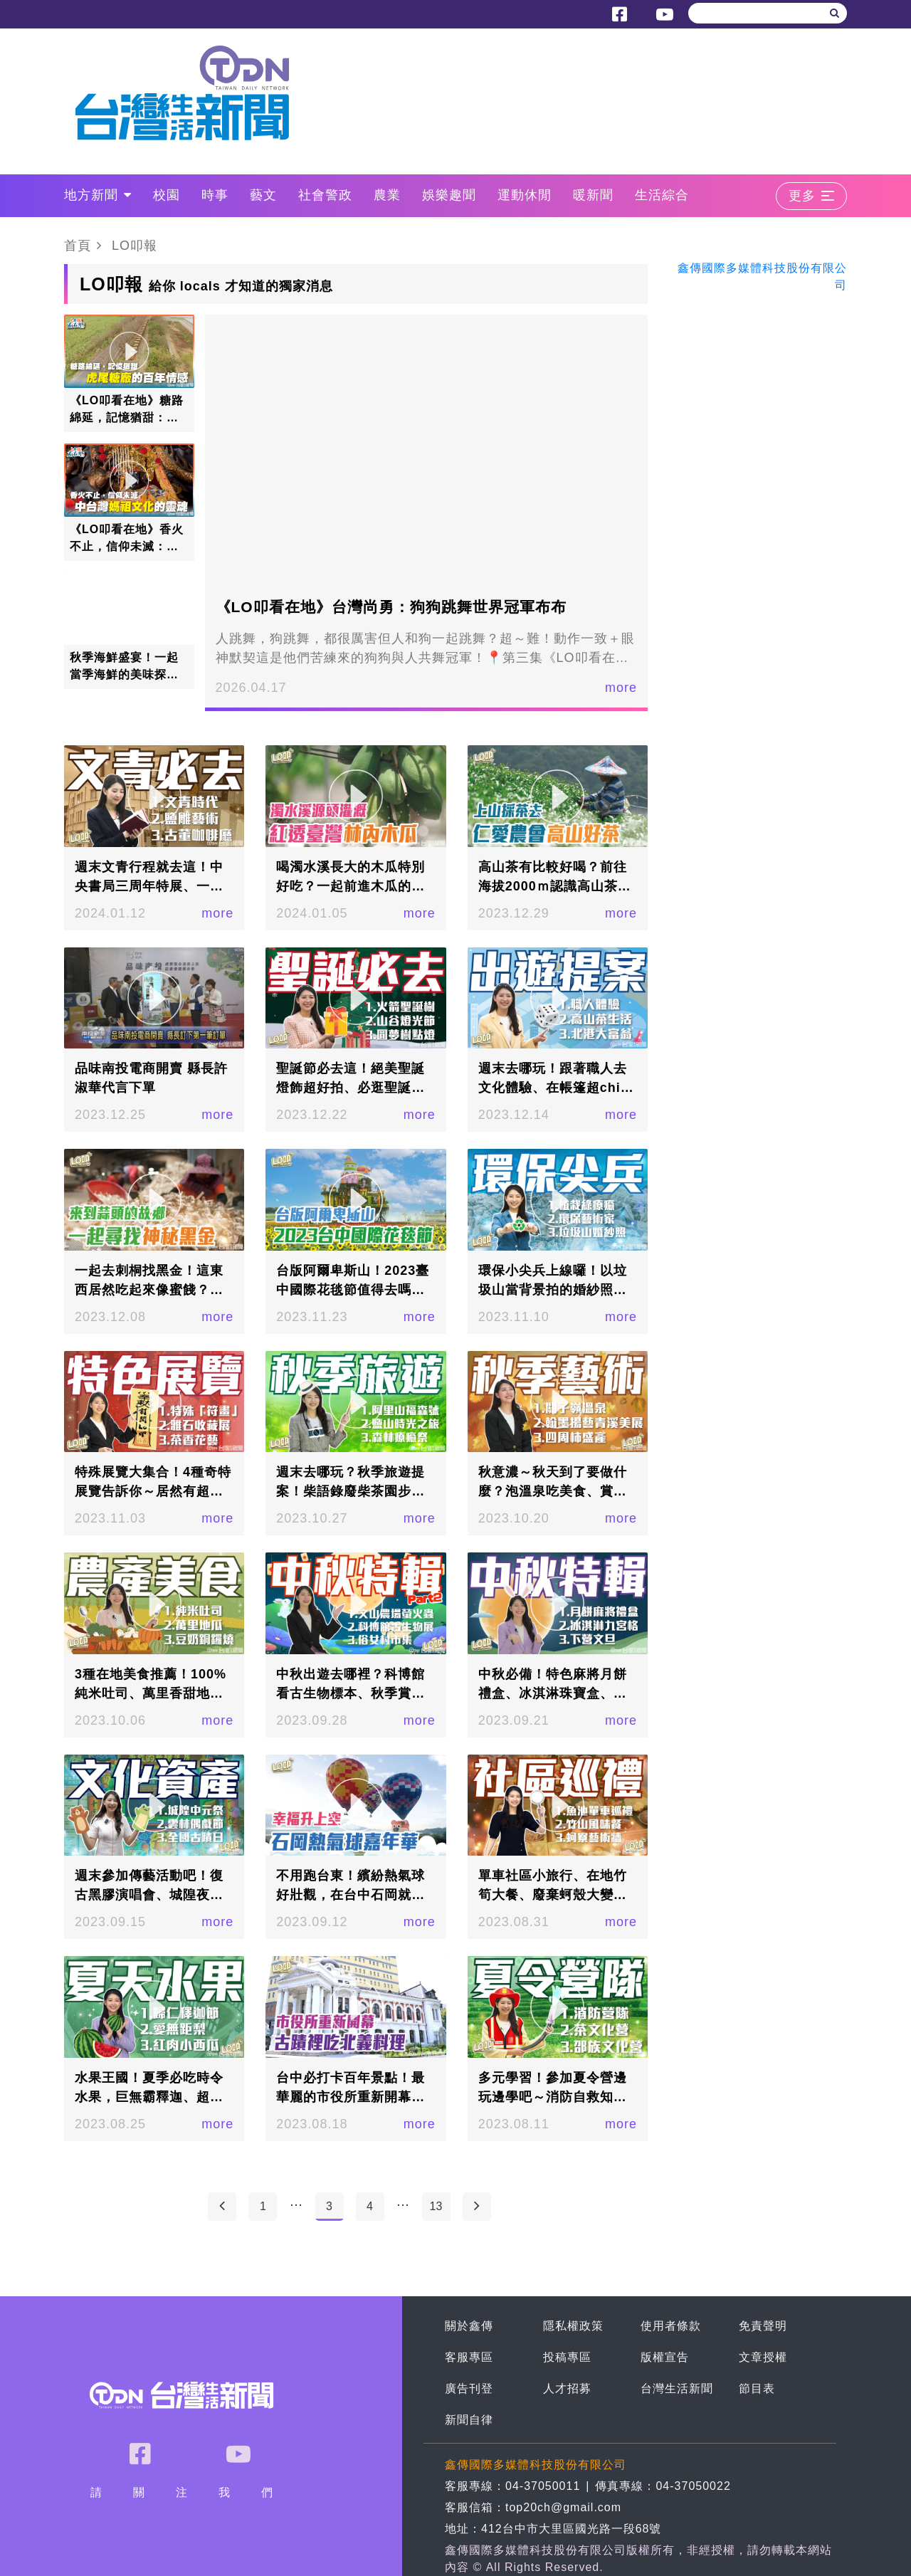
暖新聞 (593, 195)
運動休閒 (524, 195)
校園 (166, 195)
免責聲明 (763, 2326)
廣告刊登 (469, 2388)
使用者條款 (671, 2326)
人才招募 (567, 2388)
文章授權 (763, 2357)
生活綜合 (662, 195)
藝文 (263, 195)
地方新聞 (98, 195)
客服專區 (469, 2357)
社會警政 (325, 195)
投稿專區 (567, 2357)
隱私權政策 (573, 2326)
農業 (387, 195)
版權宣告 (665, 2357)
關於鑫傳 (469, 2326)
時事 (214, 195)
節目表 (757, 2388)
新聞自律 (469, 2420)
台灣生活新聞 (677, 2388)
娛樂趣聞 (449, 195)
